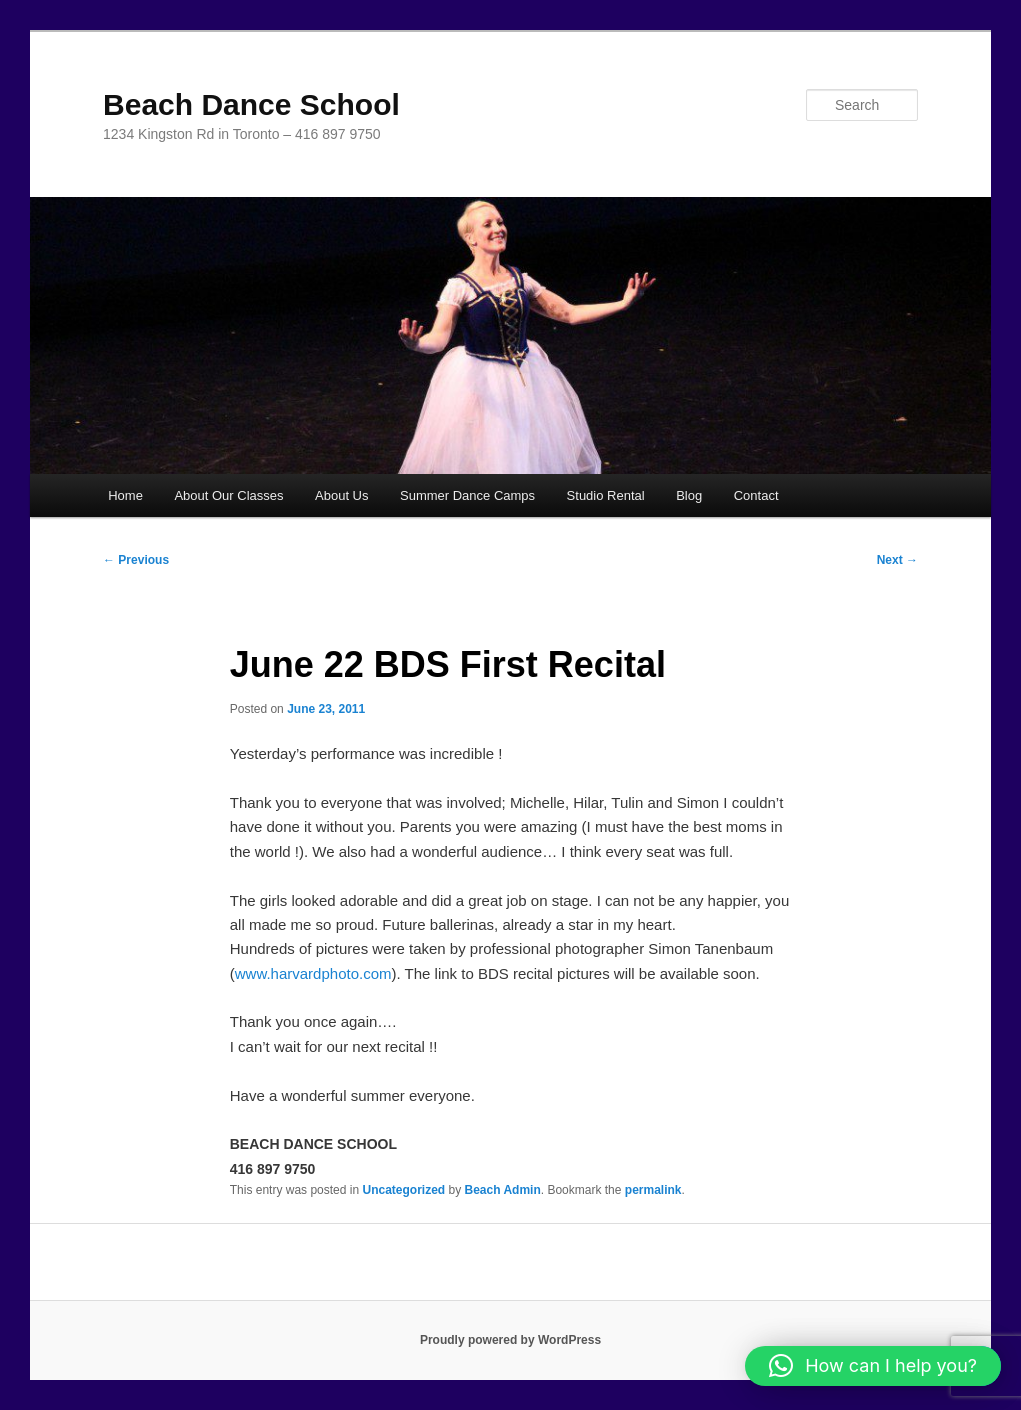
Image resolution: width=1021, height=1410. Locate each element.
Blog (689, 495)
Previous (136, 560)
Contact (756, 495)
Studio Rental (606, 495)
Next (897, 560)
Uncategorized (403, 1190)
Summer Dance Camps (467, 495)
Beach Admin (503, 1190)
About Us (341, 495)
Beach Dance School (251, 104)
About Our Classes (228, 495)
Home (125, 495)
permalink (653, 1190)
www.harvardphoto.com (313, 973)
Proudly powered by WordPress (510, 1340)
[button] (873, 1366)
